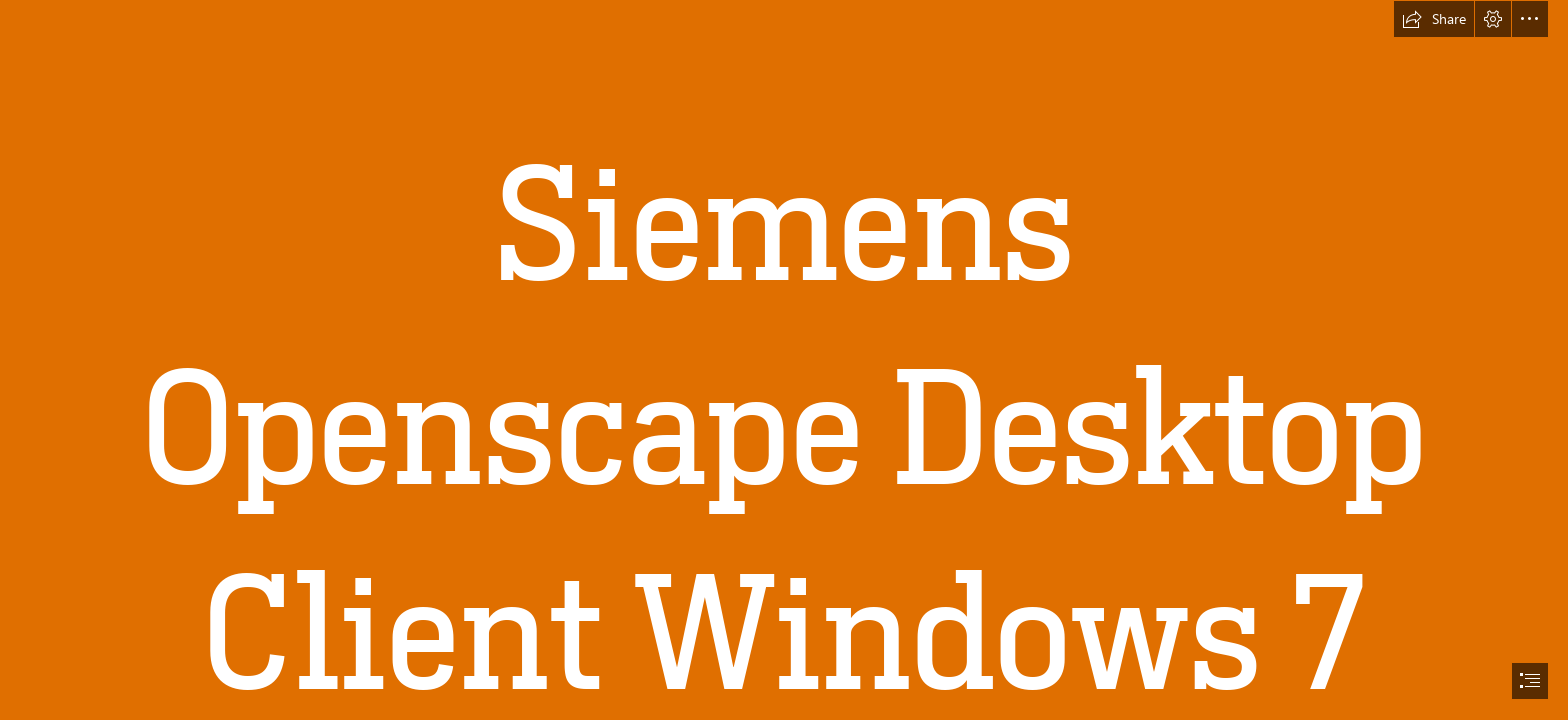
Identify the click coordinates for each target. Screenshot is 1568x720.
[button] (1434, 19)
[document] (784, 360)
